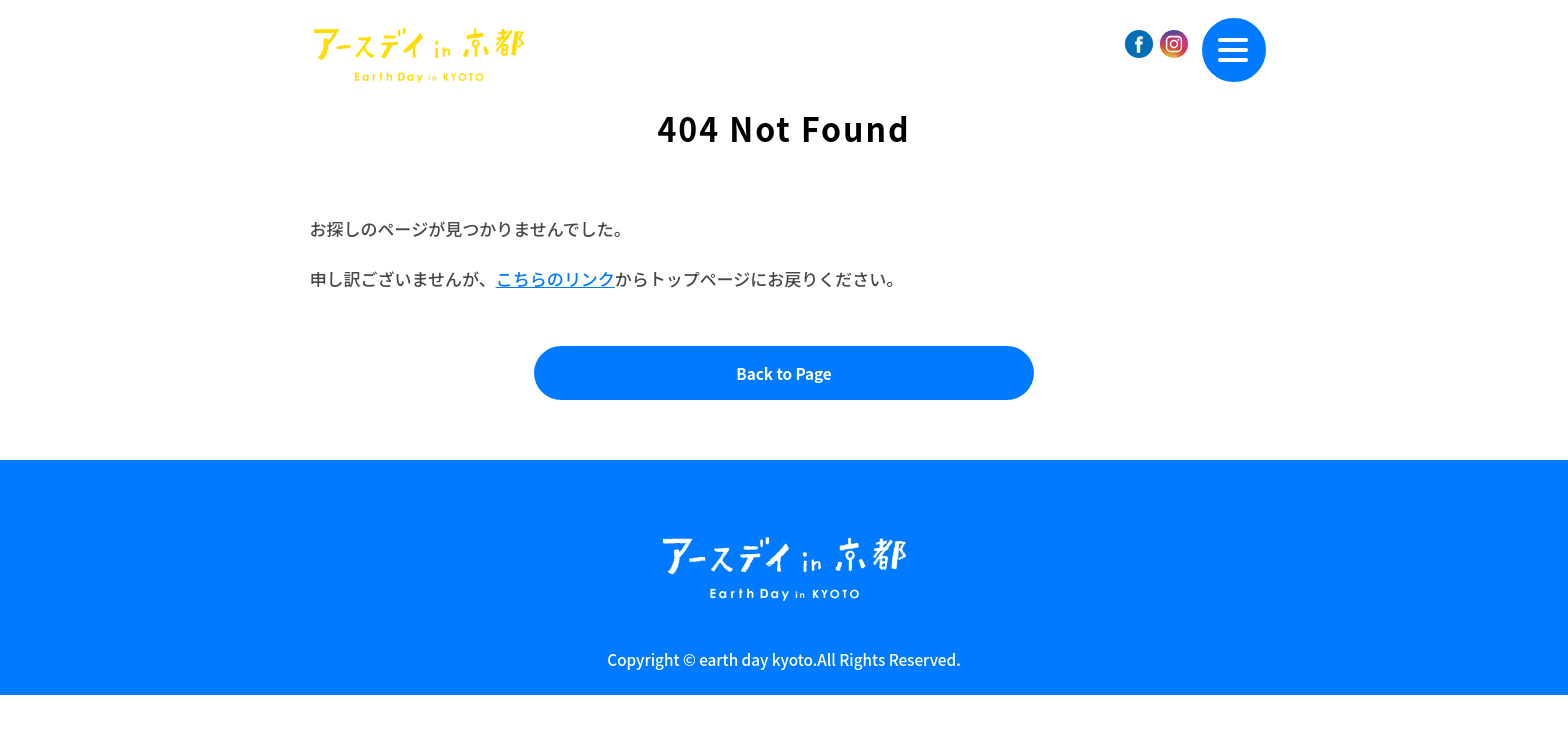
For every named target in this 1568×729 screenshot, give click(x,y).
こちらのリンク (555, 278)
